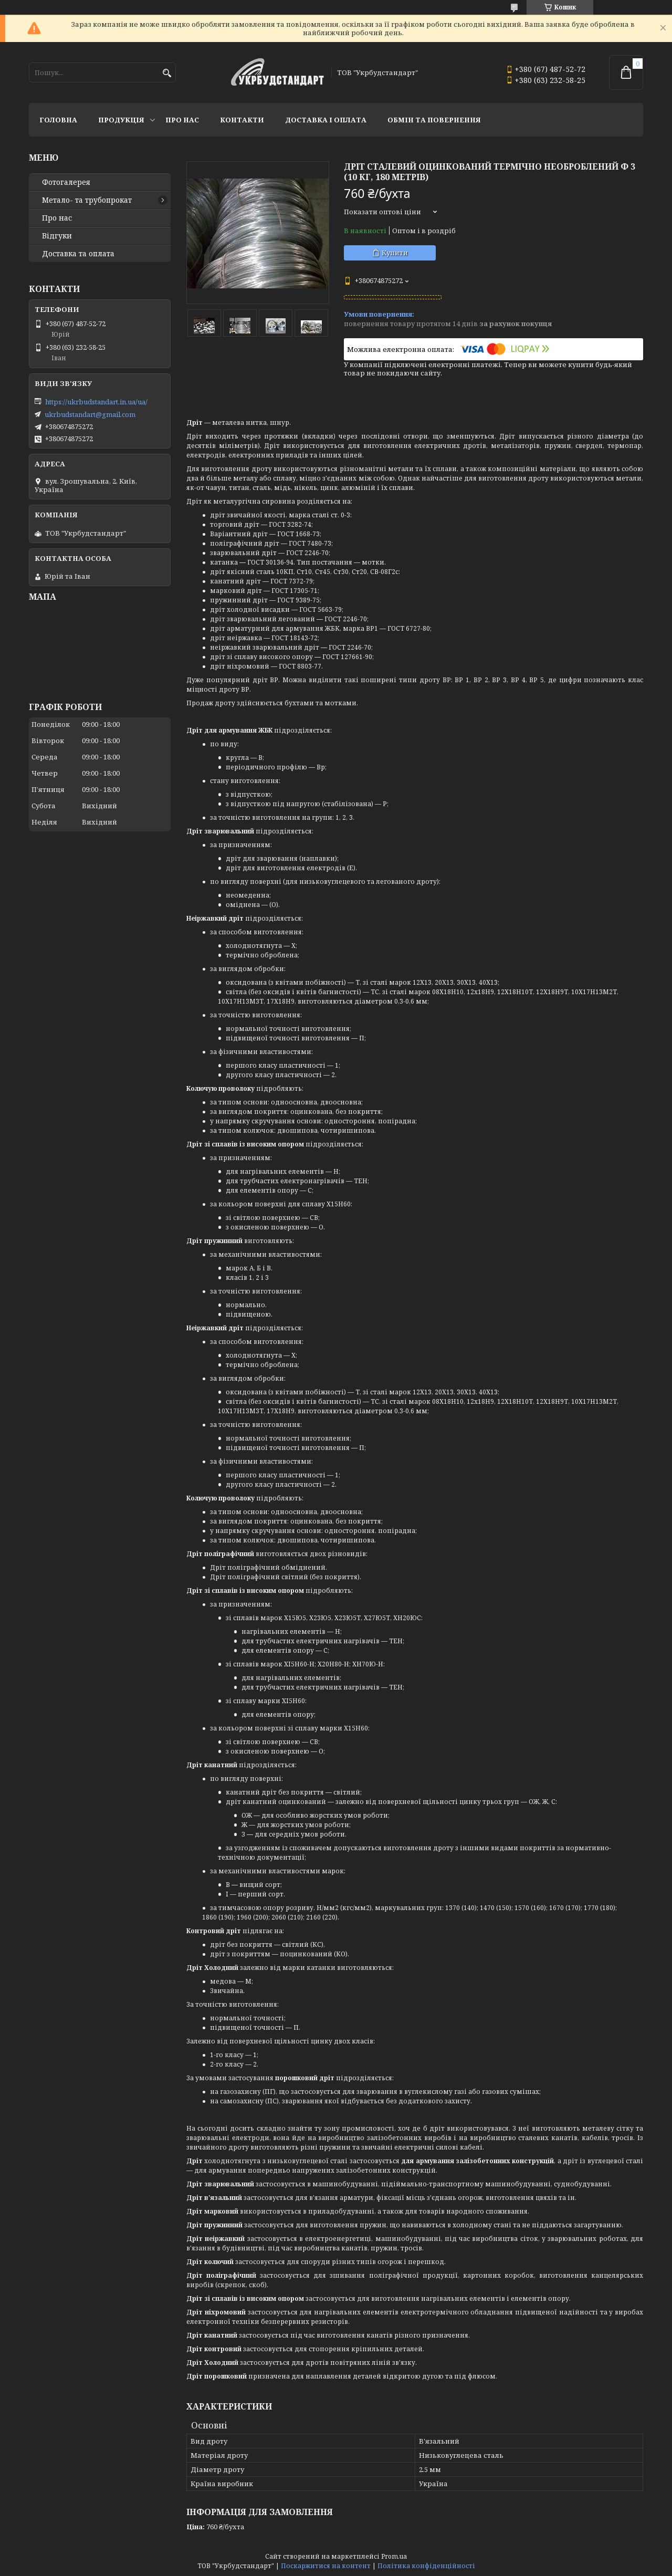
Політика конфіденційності (426, 2565)
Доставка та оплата (78, 253)
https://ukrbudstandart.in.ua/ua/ (96, 402)
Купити (395, 252)
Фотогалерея (66, 182)
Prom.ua (394, 2556)
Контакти (242, 119)
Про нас (182, 119)
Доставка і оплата (325, 119)
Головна (58, 119)
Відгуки (57, 236)
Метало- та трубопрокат (87, 200)
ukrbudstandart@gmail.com (90, 414)
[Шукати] (167, 73)
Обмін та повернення (434, 119)
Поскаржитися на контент (326, 2565)
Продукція (121, 119)
